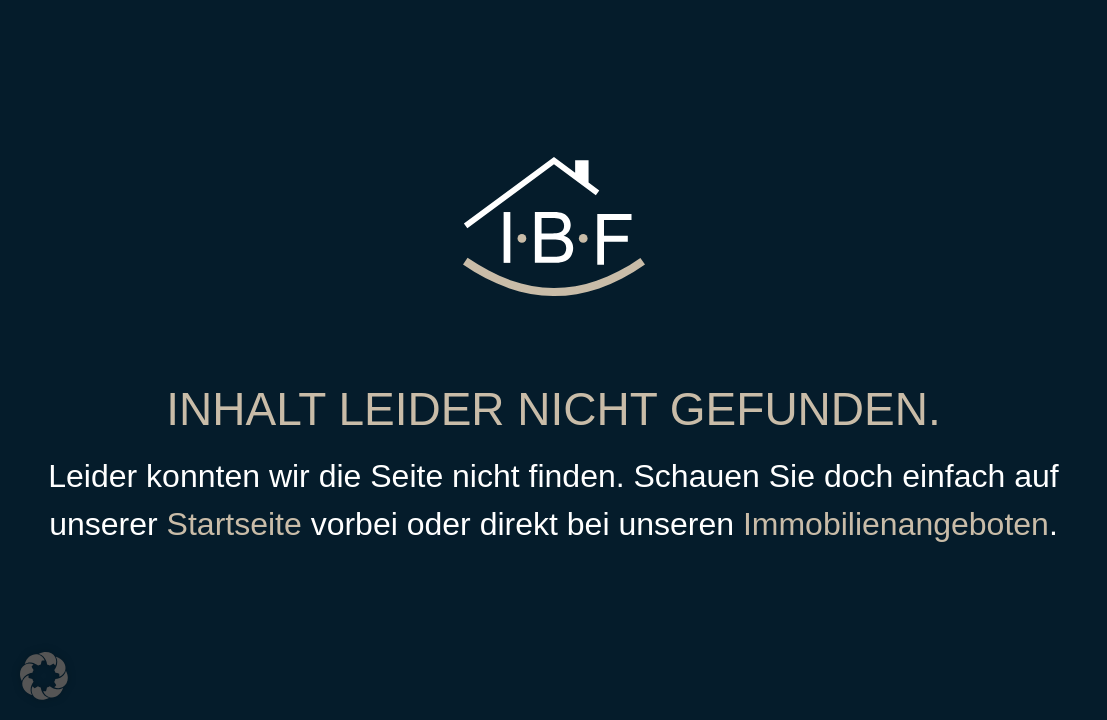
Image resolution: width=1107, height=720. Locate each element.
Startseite (234, 524)
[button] (44, 676)
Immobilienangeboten (896, 524)
